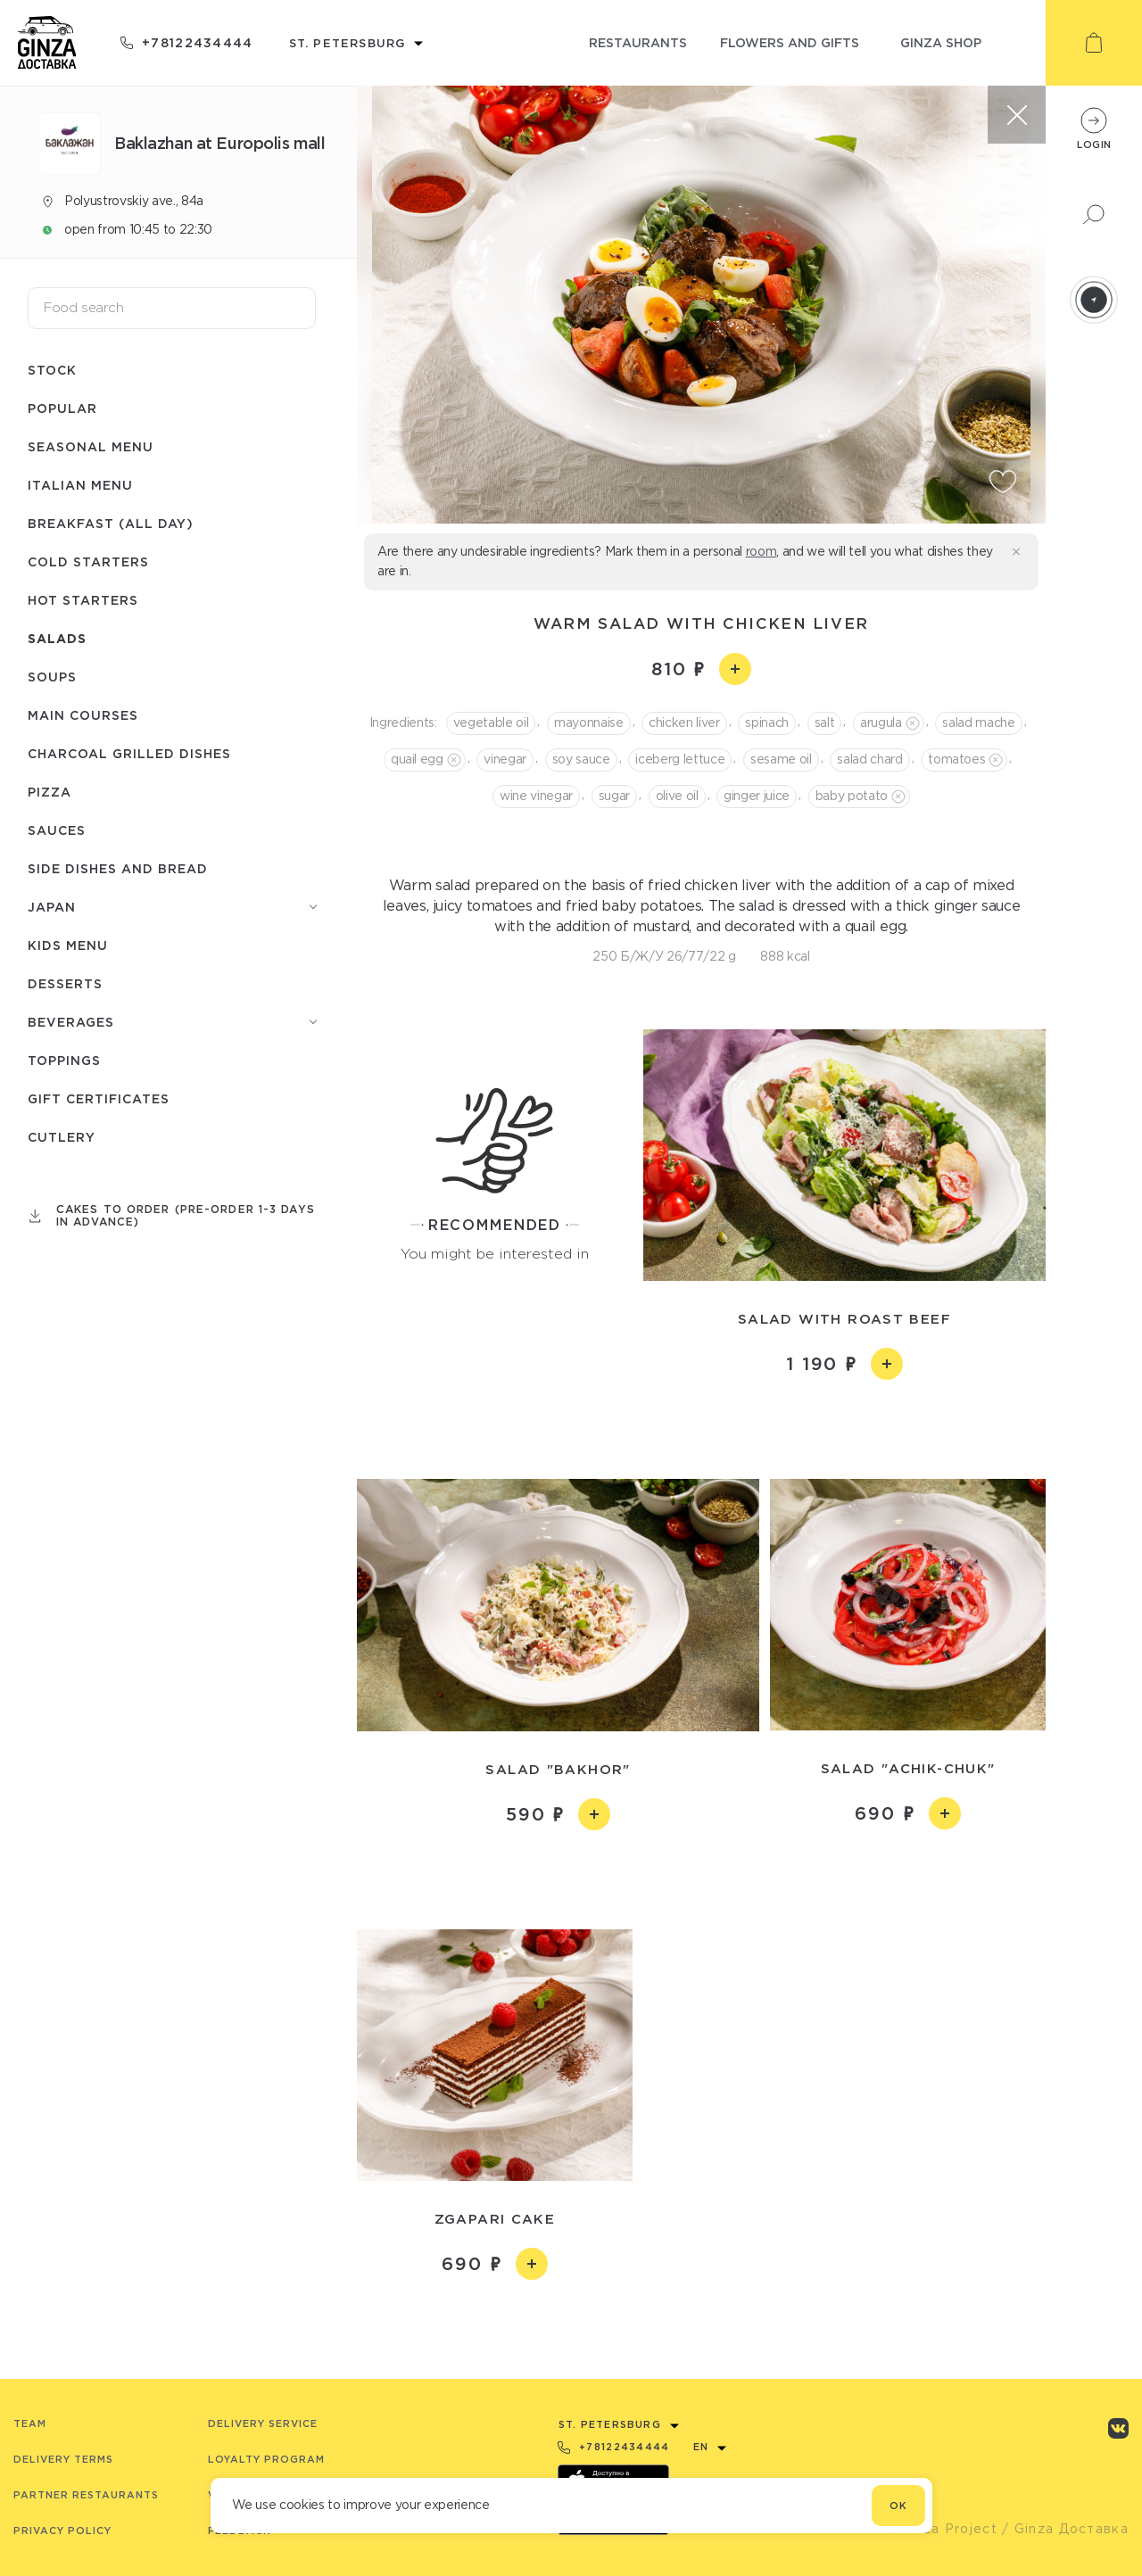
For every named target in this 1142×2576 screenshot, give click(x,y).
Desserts (65, 983)
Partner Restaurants (86, 2494)
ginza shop (940, 42)
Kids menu (68, 945)
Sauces (57, 830)
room (761, 551)
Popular (62, 408)
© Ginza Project (940, 2529)
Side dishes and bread (118, 868)
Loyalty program (266, 2459)
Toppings (64, 1060)
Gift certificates (99, 1098)
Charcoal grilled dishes (129, 753)
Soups (52, 676)
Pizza (49, 791)
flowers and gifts (789, 42)
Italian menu (80, 484)
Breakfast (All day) (111, 523)
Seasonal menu (90, 446)
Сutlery (61, 1137)
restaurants (638, 42)
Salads (57, 638)
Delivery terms (63, 2459)
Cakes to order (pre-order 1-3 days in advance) (185, 1215)
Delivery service (263, 2423)
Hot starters (83, 600)
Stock (52, 369)
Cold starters (88, 561)
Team (29, 2423)
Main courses (83, 715)
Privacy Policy (62, 2530)
